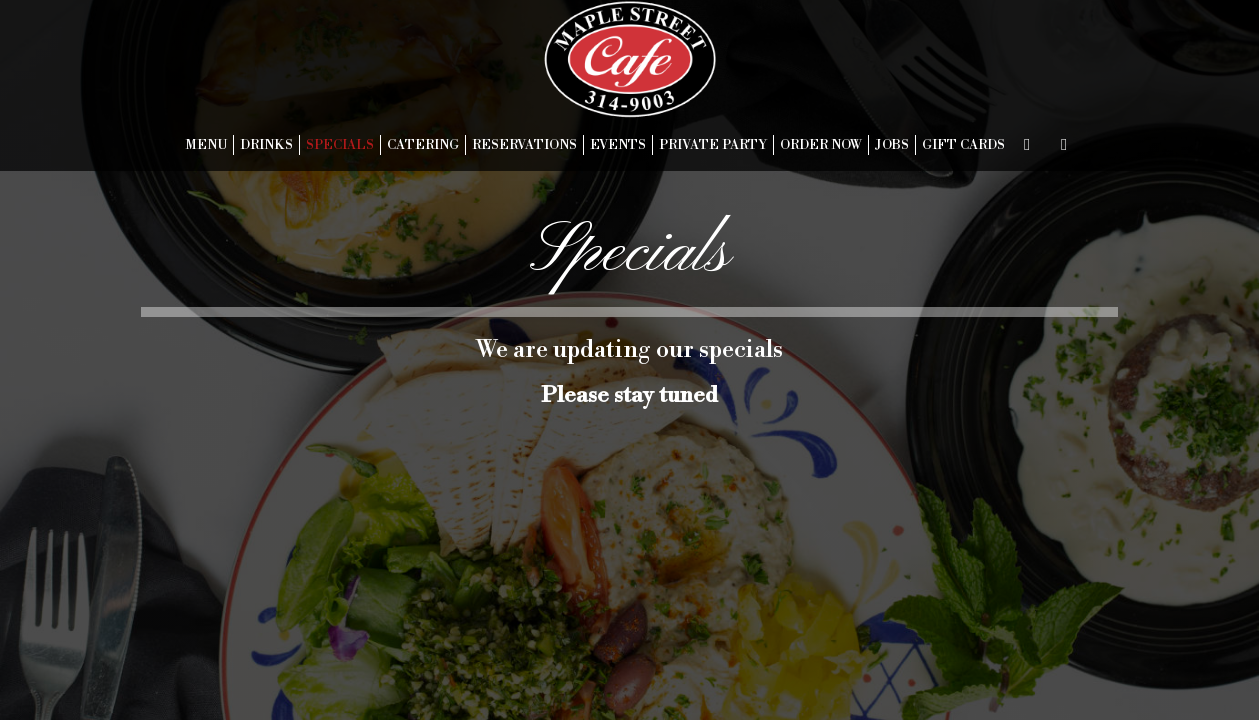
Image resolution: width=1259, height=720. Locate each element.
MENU (206, 145)
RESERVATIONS (524, 145)
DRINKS (266, 145)
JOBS (892, 145)
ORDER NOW (821, 145)
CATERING (423, 145)
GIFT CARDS (963, 145)
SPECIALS (340, 145)
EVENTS (618, 145)
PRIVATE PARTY (713, 145)
